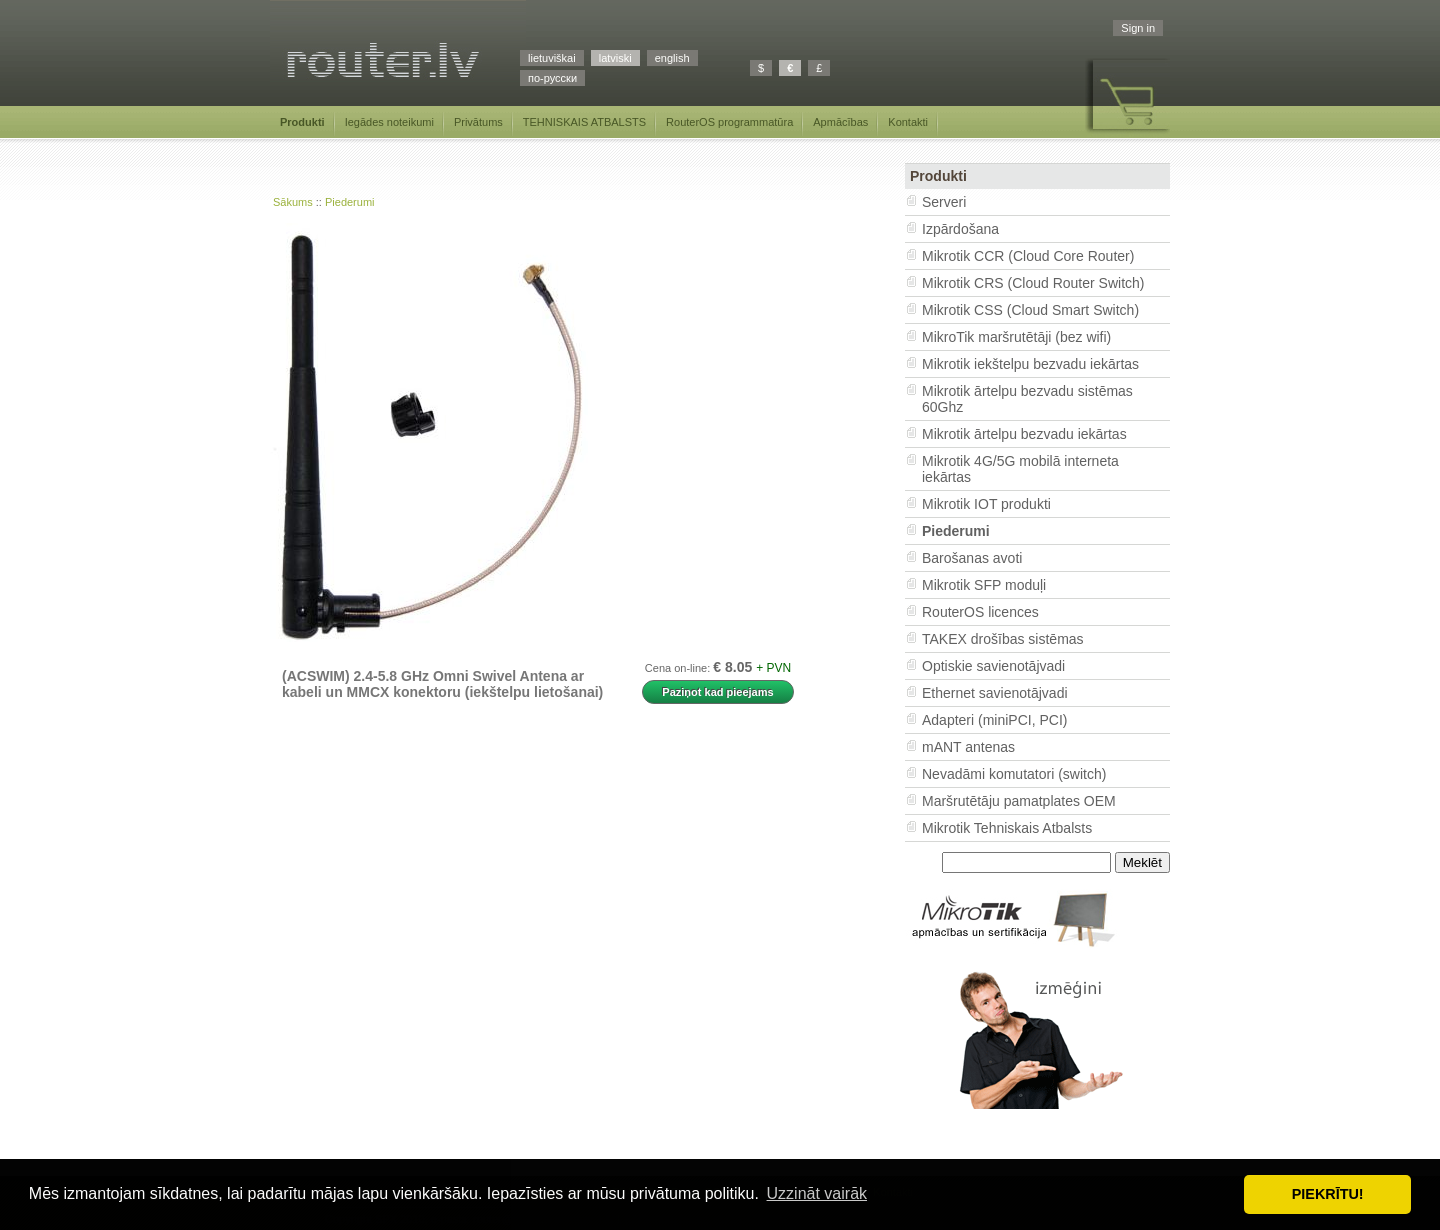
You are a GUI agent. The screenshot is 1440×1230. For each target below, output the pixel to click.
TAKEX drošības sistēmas (1003, 639)
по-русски (552, 78)
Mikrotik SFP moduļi (984, 585)
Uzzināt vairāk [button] (817, 1193)
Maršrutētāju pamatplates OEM (1019, 801)
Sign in (1138, 28)
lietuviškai (552, 58)
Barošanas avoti (972, 558)
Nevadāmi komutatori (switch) (1014, 774)
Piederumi (350, 202)
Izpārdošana (960, 229)
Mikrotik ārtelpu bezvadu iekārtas (1024, 434)
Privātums (478, 122)
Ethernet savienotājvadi (995, 693)
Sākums (293, 202)
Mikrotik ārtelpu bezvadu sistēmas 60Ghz (1027, 399)
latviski (615, 58)
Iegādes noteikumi (389, 122)
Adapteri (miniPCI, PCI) (994, 720)
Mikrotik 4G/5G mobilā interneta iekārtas (1020, 469)
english (672, 58)
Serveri (944, 202)
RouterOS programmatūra (729, 122)
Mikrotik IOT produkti (986, 504)
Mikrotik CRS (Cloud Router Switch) (1033, 283)
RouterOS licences (980, 612)
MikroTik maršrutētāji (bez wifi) (1016, 337)
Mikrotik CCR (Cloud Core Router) (1028, 256)
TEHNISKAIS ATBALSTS (584, 122)
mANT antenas (968, 747)
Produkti (302, 122)
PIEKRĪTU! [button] (1328, 1194)
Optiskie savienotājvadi (993, 666)
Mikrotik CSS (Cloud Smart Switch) (1030, 310)
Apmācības (840, 122)
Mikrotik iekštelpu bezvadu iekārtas (1030, 364)
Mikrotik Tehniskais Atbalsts (1007, 828)
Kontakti (908, 122)
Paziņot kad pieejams (717, 692)
